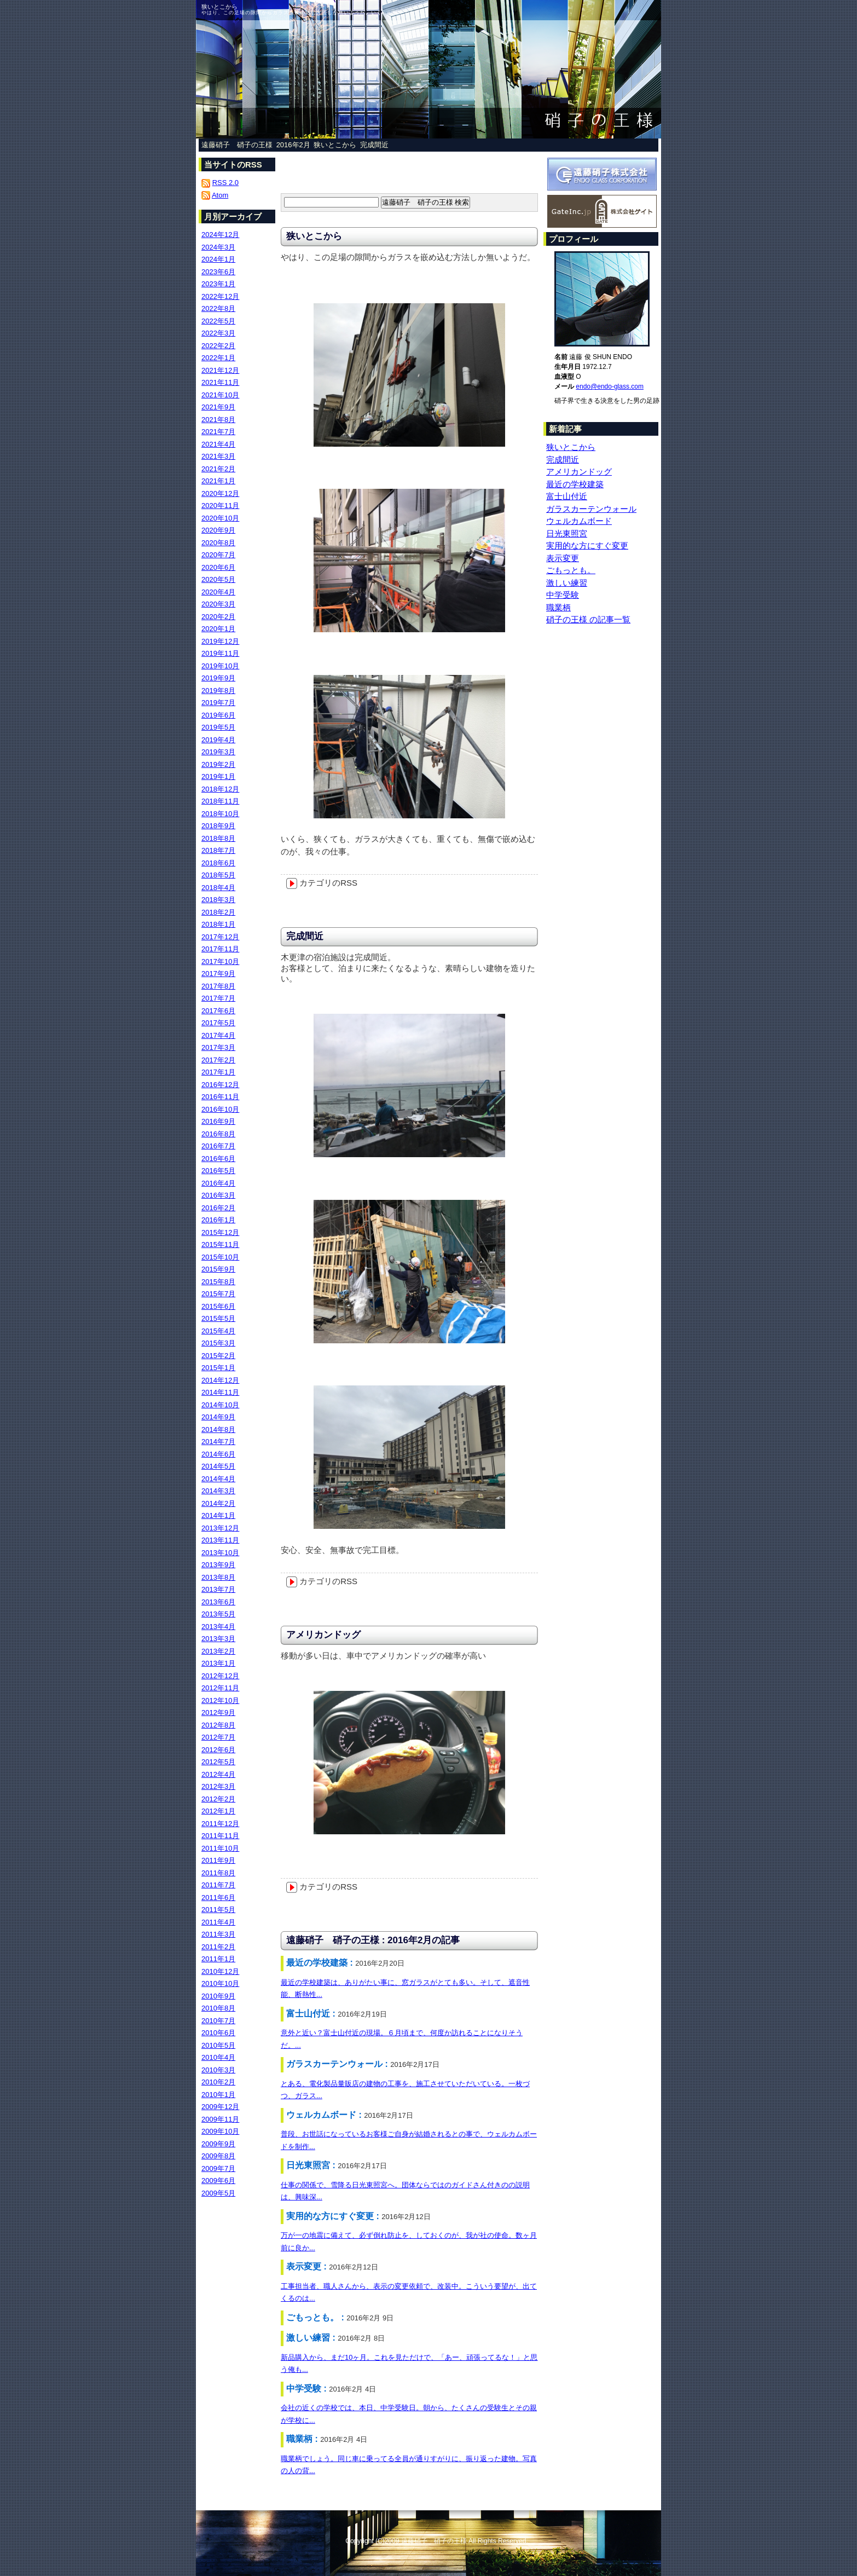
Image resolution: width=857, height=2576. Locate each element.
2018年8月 (218, 838)
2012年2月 (218, 1799)
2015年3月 (218, 1343)
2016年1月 (218, 1220)
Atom (220, 195)
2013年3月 (218, 1638)
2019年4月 (218, 740)
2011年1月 (218, 1959)
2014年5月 (218, 1466)
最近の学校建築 (575, 484)
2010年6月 (218, 2033)
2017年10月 (220, 961)
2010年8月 (218, 2008)
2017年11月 (220, 949)
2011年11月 (220, 1836)
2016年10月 (220, 1109)
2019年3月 (218, 752)
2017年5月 (218, 1023)
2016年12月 (220, 1085)
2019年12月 (220, 641)
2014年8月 (218, 1429)
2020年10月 (220, 518)
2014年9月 (218, 1417)
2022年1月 (218, 358)
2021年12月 (220, 370)
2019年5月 (218, 727)
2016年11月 (220, 1097)
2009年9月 (218, 2144)
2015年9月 (218, 1269)
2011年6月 (218, 1897)
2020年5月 (218, 579)
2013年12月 (220, 1528)
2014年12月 (220, 1380)
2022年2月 (218, 346)
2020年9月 (218, 530)
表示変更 (562, 558)
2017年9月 (218, 973)
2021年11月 (220, 382)
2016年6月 (218, 1158)
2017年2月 (218, 1060)
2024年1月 (218, 259)
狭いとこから (335, 145)
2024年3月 (218, 247)
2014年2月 (218, 1503)
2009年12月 (220, 2107)
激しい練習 (566, 582)
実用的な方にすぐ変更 (587, 545)
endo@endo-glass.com (610, 386)
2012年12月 (220, 1676)
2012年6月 (218, 1750)
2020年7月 (218, 555)
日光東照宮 (566, 533)
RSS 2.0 (225, 182)
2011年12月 (220, 1824)
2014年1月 (218, 1515)
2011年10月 (220, 1848)
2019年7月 (218, 702)
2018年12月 (220, 789)
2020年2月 (218, 617)
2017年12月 (220, 937)
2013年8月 (218, 1577)
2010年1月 (218, 2094)
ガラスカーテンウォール (591, 508)
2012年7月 (218, 1737)
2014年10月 (220, 1405)
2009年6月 (218, 2180)
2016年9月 (218, 1121)
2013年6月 (218, 1602)
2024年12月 (220, 234)
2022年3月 (218, 333)
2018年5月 (218, 875)
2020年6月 (218, 567)
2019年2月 (218, 764)
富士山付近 (566, 496)
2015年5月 (218, 1318)
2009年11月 (220, 2119)
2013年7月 (218, 1589)
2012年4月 (218, 1774)
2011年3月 (218, 1934)
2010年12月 (220, 1971)
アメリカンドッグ (323, 1635)
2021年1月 (218, 481)
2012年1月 (218, 1811)
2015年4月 (218, 1331)
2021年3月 (218, 456)
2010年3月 (218, 2070)
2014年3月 (218, 1491)
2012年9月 (218, 1712)
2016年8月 (218, 1134)
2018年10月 (220, 814)
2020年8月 (218, 543)
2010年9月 (218, 1996)
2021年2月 (218, 469)
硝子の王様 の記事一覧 (588, 619)
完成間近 (374, 145)
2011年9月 (218, 1860)
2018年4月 (218, 887)
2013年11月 (220, 1540)
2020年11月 (220, 505)
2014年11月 (220, 1392)
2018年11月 (220, 801)
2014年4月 (218, 1479)
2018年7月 (218, 850)
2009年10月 (220, 2131)
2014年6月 (218, 1454)
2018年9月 (218, 826)
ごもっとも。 (570, 570)
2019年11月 (220, 653)
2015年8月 (218, 1282)
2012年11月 (220, 1688)
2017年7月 (218, 998)
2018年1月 (218, 924)
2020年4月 (218, 592)
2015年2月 (218, 1355)
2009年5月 (218, 2193)
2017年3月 (218, 1047)
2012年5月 (218, 1762)
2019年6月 (218, 715)
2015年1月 (218, 1368)
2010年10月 (220, 1983)
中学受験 (562, 594)
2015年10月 (220, 1257)
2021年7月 (218, 432)
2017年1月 (218, 1072)
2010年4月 (218, 2057)
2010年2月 (218, 2082)
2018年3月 (218, 900)
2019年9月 (218, 678)
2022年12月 (220, 296)
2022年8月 (218, 308)
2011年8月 (218, 1873)
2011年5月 (218, 1909)
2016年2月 (293, 145)
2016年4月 (218, 1183)
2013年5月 (218, 1614)
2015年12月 (220, 1232)
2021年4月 (218, 444)
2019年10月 (220, 666)
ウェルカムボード (579, 520)
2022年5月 (218, 321)
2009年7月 (218, 2168)
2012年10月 (220, 1700)
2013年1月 (218, 1663)
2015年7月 (218, 1294)
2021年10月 (220, 395)
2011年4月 (218, 1922)
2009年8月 (218, 2156)
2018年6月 (218, 863)
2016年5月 (218, 1170)
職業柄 (558, 607)
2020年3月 (218, 604)
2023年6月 (218, 272)
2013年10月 (220, 1553)
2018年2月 (218, 912)
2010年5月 (218, 2045)
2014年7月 (218, 1441)
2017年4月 (218, 1035)
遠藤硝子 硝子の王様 (237, 145)
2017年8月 (218, 986)
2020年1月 (218, 629)
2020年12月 (220, 493)
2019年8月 (218, 690)
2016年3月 (218, 1195)
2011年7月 (218, 1885)
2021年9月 (218, 407)
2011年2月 (218, 1947)
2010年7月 (218, 2021)
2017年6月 (218, 1011)
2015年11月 (220, 1244)
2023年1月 (218, 284)
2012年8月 (218, 1725)
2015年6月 (218, 1306)
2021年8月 (218, 419)
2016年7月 (218, 1146)
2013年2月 (218, 1651)
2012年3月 (218, 1786)
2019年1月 (218, 776)
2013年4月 (218, 1626)
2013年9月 (218, 1565)
